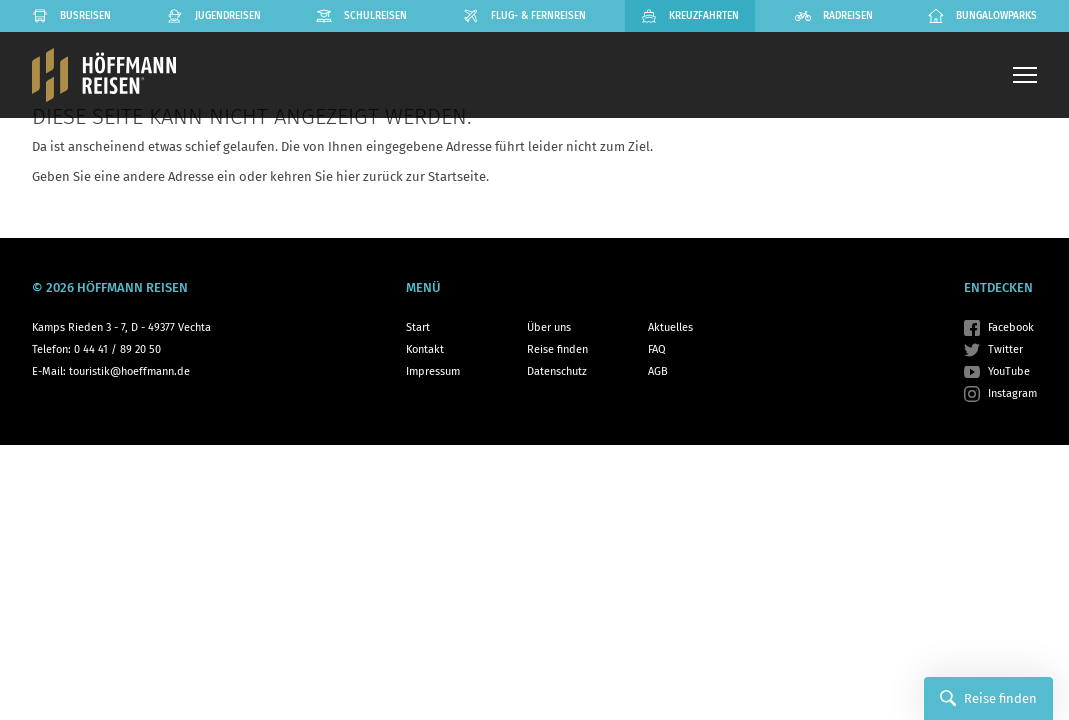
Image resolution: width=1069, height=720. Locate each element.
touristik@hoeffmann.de (129, 371)
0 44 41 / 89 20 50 (117, 349)
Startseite (457, 176)
